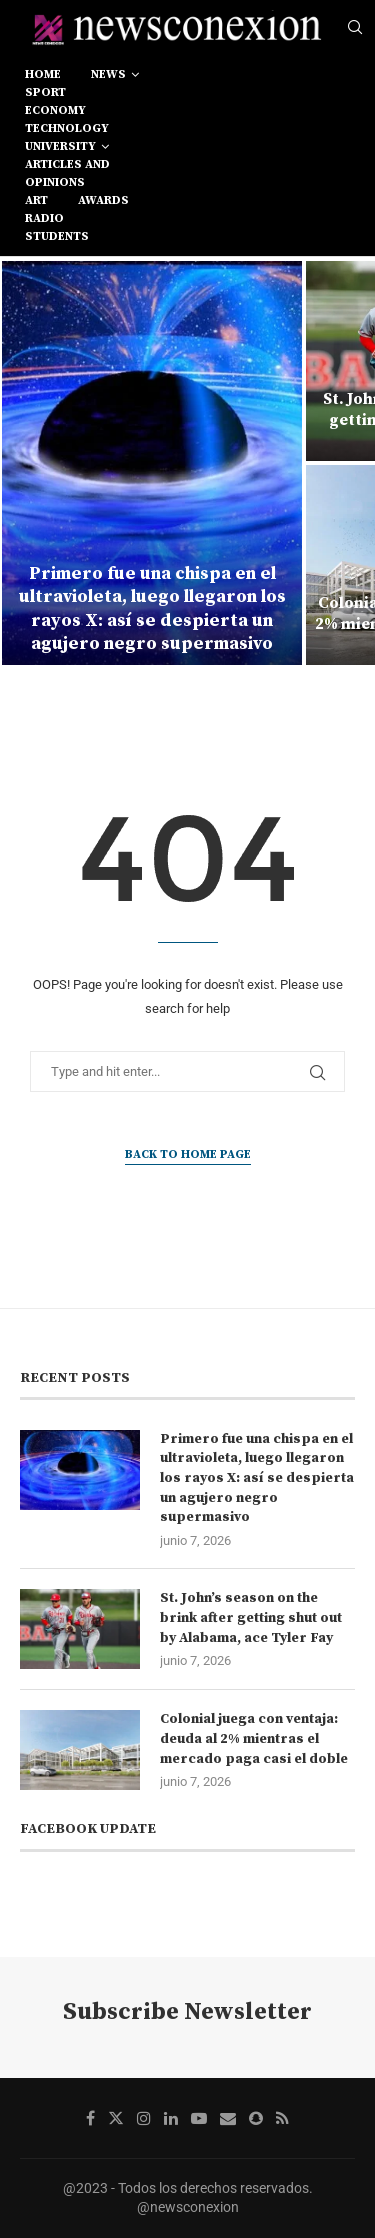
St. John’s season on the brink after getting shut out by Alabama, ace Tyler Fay (251, 1617)
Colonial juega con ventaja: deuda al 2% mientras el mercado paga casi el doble (254, 1738)
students (57, 236)
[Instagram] (144, 2118)
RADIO (44, 218)
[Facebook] (90, 2118)
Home (43, 74)
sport (45, 92)
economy (55, 110)
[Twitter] (116, 2118)
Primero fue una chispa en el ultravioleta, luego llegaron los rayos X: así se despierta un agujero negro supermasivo (152, 608)
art (36, 200)
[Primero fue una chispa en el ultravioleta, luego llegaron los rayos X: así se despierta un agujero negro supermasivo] (152, 463)
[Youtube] (199, 2118)
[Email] (228, 2118)
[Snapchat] (256, 2118)
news (108, 74)
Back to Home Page (188, 1154)
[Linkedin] (171, 2118)
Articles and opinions (67, 173)
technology (67, 128)
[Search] (355, 28)
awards (103, 200)
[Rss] (282, 2118)
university (60, 146)
